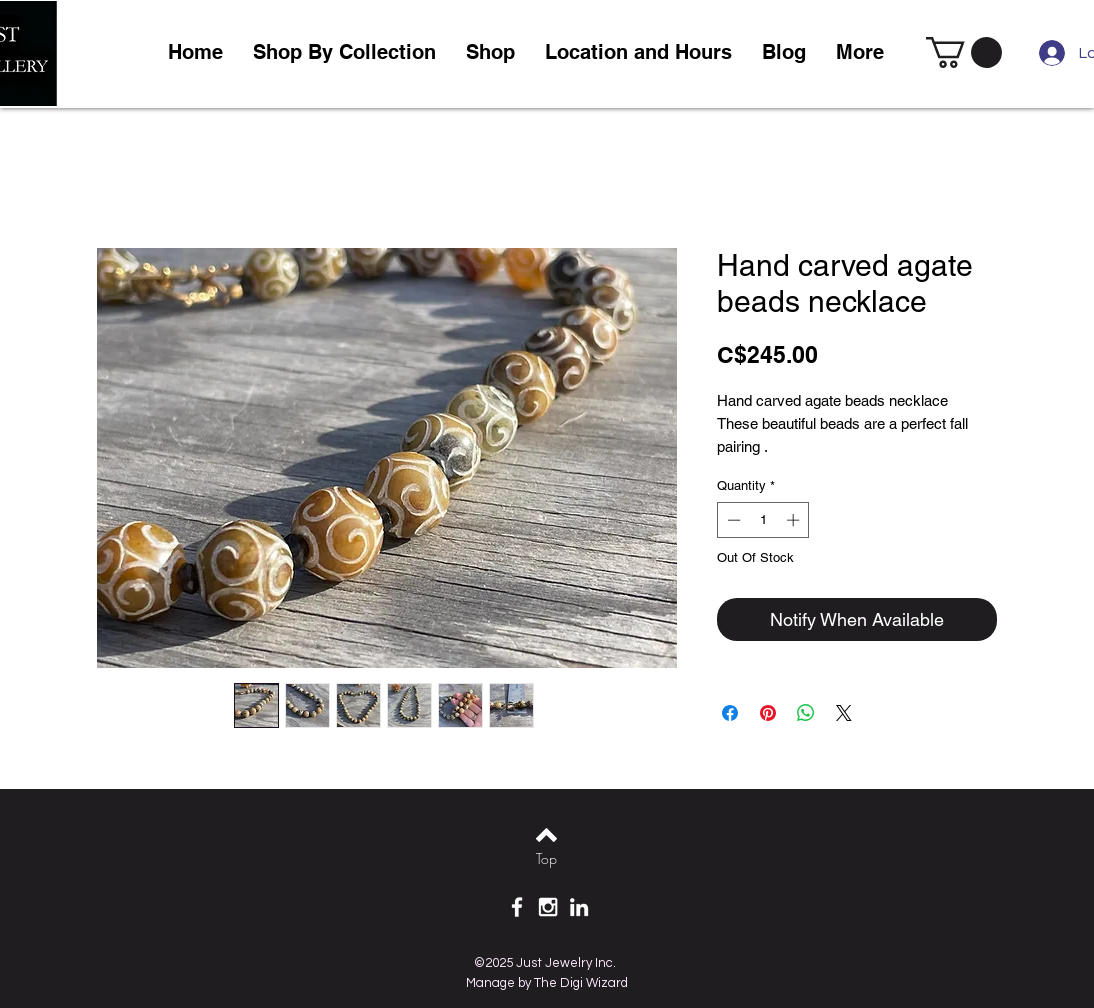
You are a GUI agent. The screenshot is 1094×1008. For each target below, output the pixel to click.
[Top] (546, 859)
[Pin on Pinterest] (768, 713)
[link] (964, 52)
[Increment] (795, 520)
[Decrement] (732, 520)
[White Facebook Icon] (517, 907)
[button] (490, 52)
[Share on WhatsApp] (806, 713)
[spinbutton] (763, 520)
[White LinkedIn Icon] (579, 907)
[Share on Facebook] (730, 713)
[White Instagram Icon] (548, 907)
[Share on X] (844, 713)
